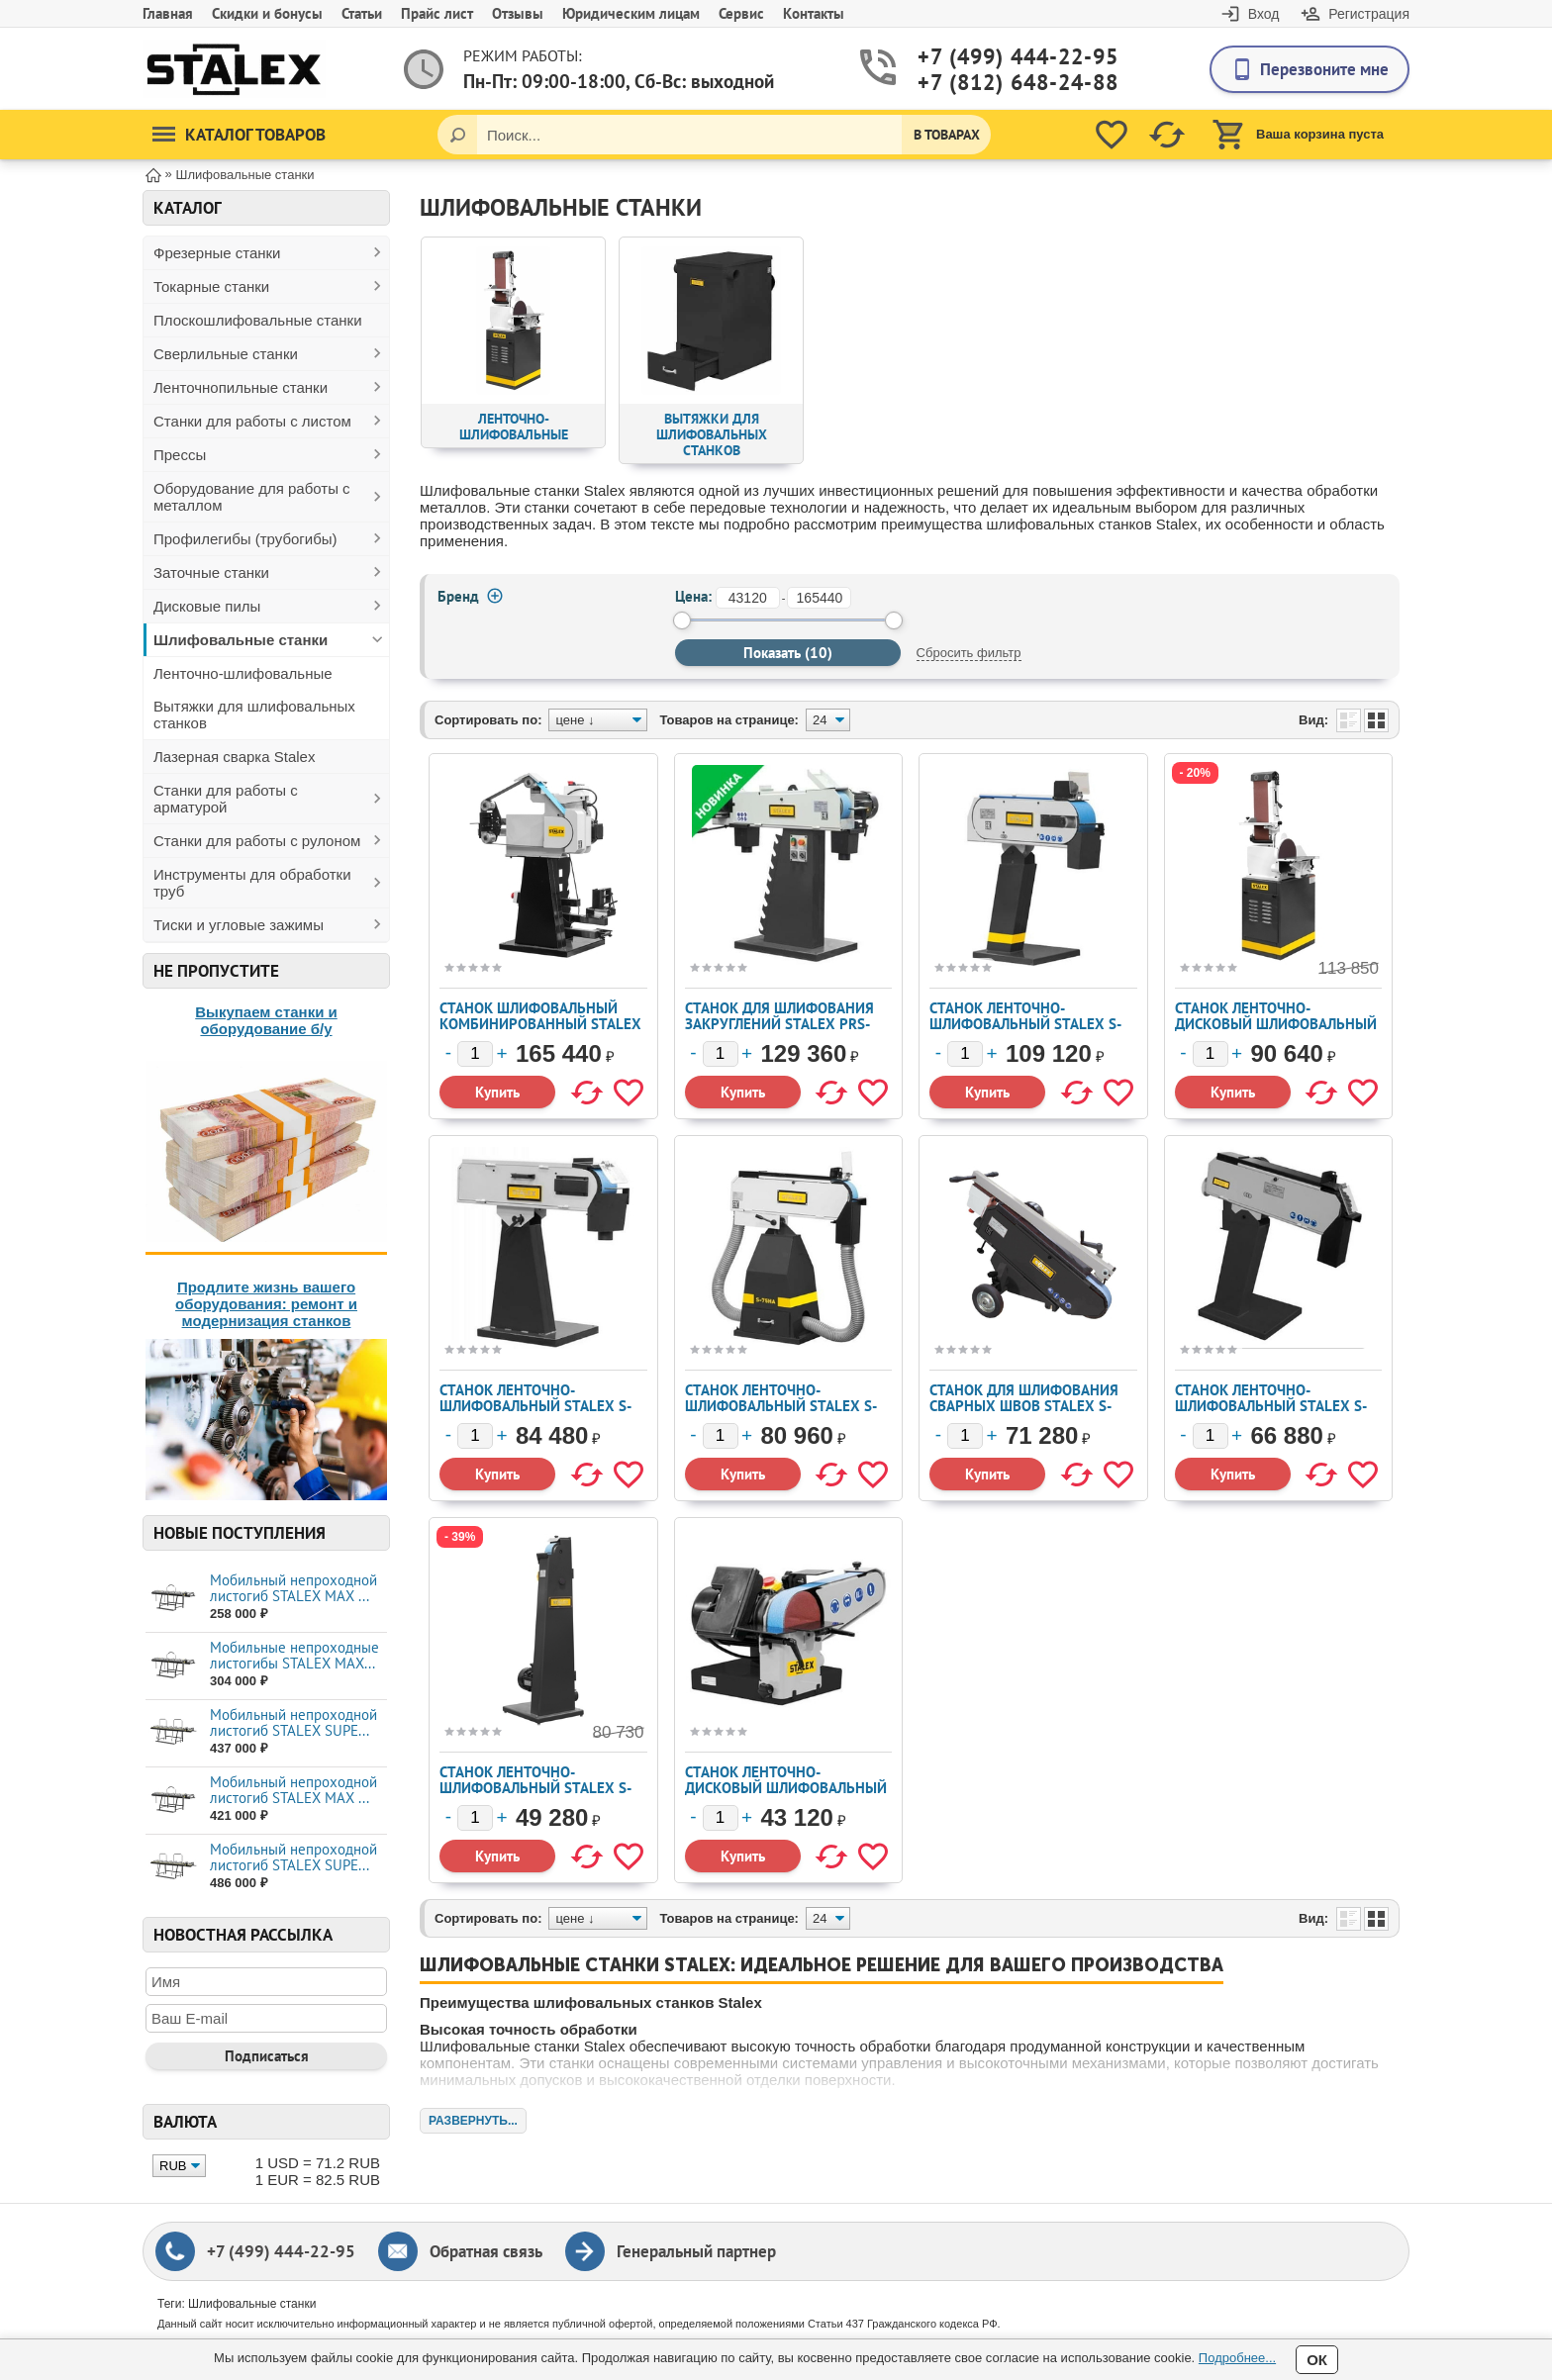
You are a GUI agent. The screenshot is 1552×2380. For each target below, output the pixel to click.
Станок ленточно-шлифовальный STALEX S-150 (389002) (1025, 1024)
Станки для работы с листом (252, 421)
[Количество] (475, 1054)
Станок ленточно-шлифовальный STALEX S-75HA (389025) (781, 1405)
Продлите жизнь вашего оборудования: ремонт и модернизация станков (266, 1304)
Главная (168, 13)
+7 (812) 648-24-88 (995, 82)
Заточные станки (211, 572)
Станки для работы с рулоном (256, 840)
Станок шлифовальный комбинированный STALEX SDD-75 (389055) (540, 1024)
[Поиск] (457, 134)
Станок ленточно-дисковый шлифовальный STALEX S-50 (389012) (786, 1787)
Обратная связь (486, 2251)
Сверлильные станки (225, 353)
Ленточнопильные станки (240, 387)
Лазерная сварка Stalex (234, 756)
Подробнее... (1237, 2357)
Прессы (179, 454)
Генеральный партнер (696, 2251)
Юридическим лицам (631, 13)
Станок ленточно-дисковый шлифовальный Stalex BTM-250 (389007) (1276, 1024)
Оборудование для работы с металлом (251, 497)
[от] (748, 598)
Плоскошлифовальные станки (257, 320)
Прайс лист (437, 13)
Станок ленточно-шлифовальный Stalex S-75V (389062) (535, 1787)
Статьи (361, 13)
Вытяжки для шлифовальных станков (254, 714)
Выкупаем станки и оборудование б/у (266, 1020)
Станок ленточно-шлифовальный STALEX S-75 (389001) (1271, 1405)
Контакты (813, 13)
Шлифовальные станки (240, 639)
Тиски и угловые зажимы (238, 924)
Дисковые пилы (206, 606)
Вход (1264, 14)
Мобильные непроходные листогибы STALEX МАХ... (294, 1655)
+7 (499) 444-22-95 (995, 57)
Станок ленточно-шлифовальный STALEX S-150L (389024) (535, 1405)
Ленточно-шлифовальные (243, 673)
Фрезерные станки (217, 252)
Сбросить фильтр (969, 652)
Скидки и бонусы (267, 13)
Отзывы (517, 13)
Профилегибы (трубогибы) (245, 538)
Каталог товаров (239, 134)
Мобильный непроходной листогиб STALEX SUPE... (293, 1722)
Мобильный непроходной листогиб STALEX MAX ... (293, 1588)
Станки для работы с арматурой (225, 798)
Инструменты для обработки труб (252, 883)
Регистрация (1368, 14)
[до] (819, 598)
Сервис (741, 13)
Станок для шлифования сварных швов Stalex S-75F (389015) (1023, 1405)
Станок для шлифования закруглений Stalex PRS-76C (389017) (779, 1024)
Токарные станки (211, 286)
